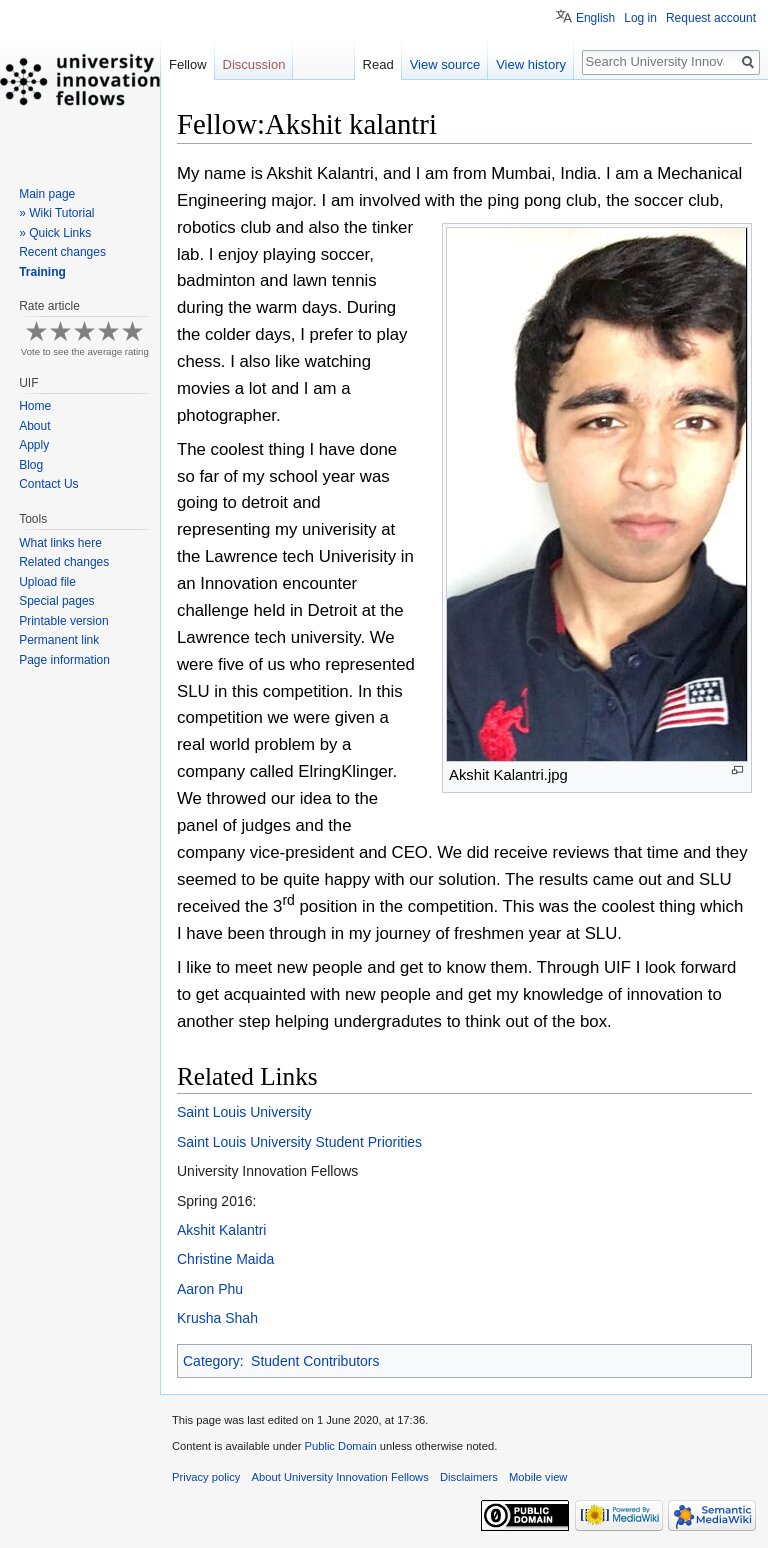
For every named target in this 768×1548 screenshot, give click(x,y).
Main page (47, 194)
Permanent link (59, 640)
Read (378, 64)
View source (445, 64)
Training (42, 272)
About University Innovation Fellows (340, 1477)
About (34, 426)
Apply (34, 445)
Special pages (56, 601)
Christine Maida (225, 1259)
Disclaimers (469, 1477)
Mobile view (538, 1477)
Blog (31, 465)
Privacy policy (206, 1477)
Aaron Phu (210, 1289)
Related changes (64, 562)
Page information (64, 660)
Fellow (188, 64)
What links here (60, 543)
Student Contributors (315, 1361)
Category (211, 1361)
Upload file (47, 582)
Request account (711, 18)
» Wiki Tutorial (56, 213)
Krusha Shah (217, 1318)
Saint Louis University (244, 1112)
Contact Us (48, 484)
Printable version (63, 621)
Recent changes (62, 252)
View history (531, 64)
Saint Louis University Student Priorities (299, 1142)
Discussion (254, 64)
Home (35, 406)
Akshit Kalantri (221, 1230)
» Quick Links (55, 233)
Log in (640, 18)
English (595, 18)
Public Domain (340, 1446)
